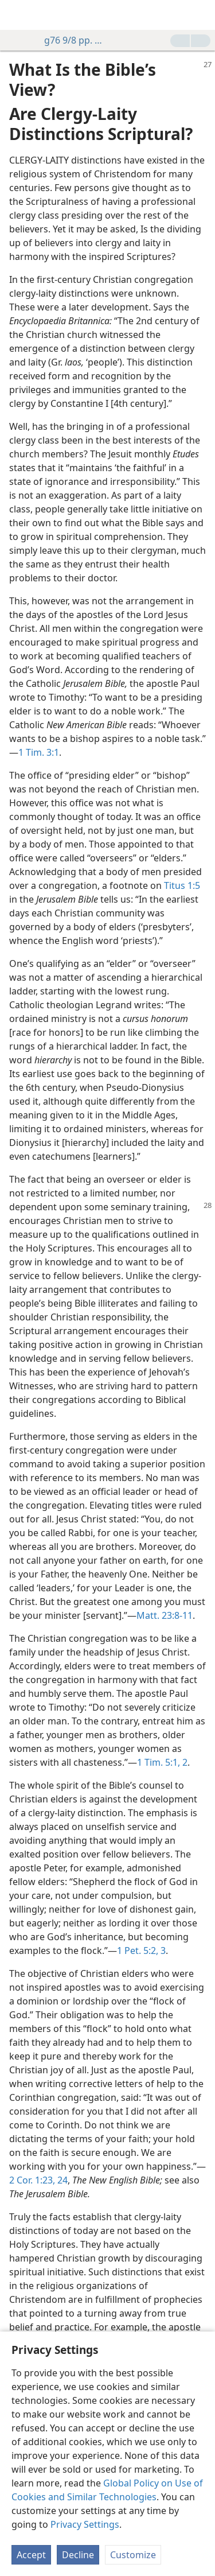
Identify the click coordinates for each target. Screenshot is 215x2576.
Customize (133, 2554)
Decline (78, 2554)
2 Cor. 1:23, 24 (38, 2180)
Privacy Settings (84, 2524)
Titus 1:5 (182, 885)
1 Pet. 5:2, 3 (141, 1950)
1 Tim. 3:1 (38, 752)
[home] (17, 15)
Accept (31, 2554)
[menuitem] (17, 15)
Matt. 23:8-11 (164, 1615)
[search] (200, 15)
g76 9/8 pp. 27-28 (70, 40)
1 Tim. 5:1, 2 (162, 1762)
